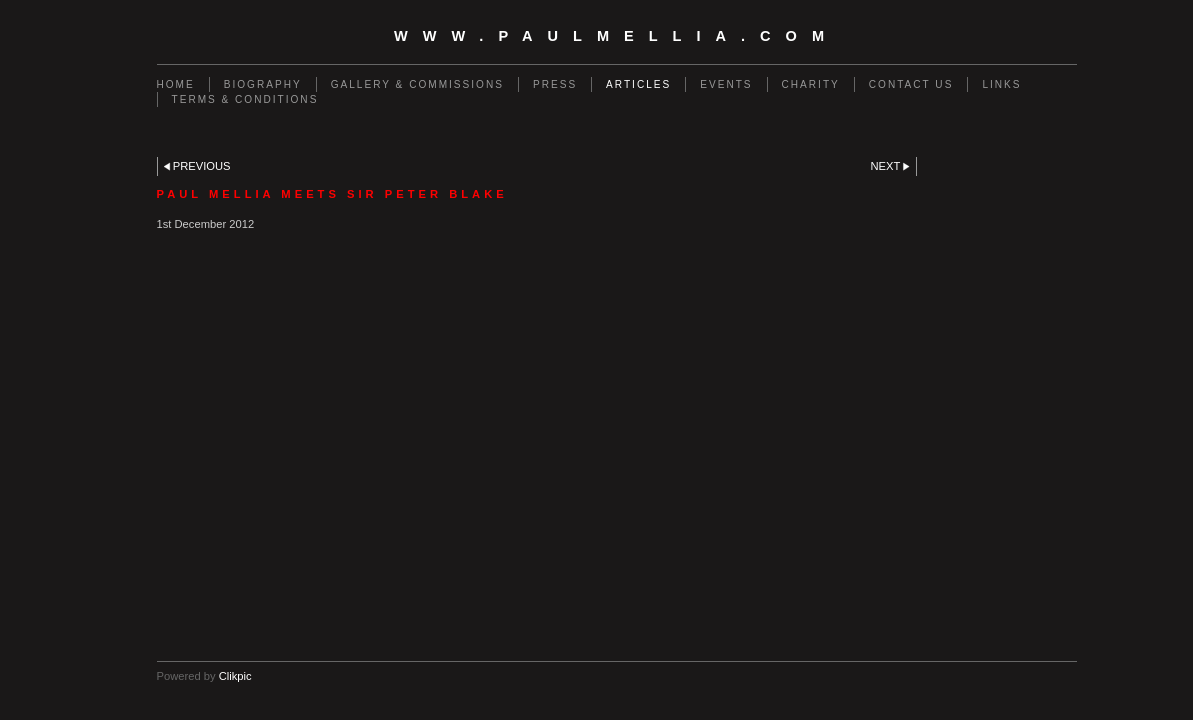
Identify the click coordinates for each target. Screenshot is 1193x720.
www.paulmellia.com (616, 36)
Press (555, 84)
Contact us (911, 84)
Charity (811, 84)
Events (726, 84)
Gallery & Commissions (417, 84)
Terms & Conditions (245, 99)
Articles (638, 84)
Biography (263, 84)
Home (176, 84)
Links (1001, 84)
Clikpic (235, 676)
